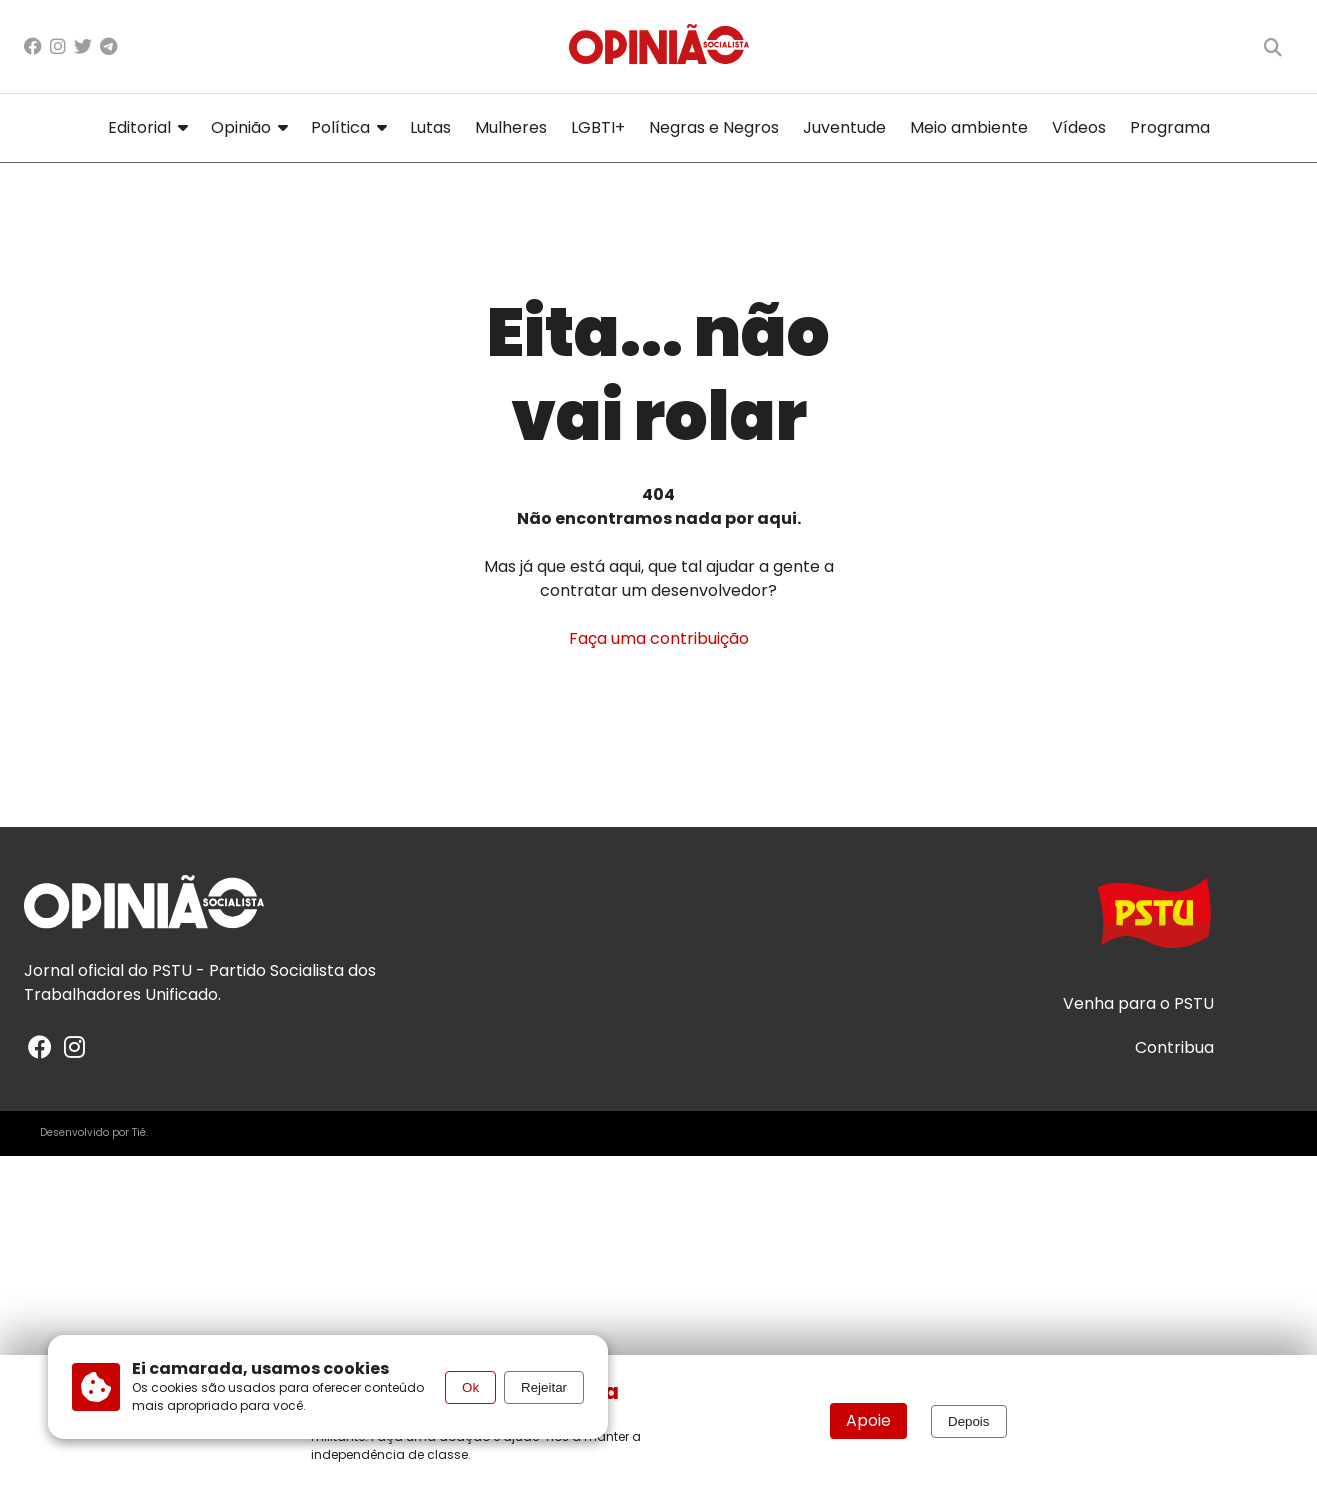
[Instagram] (58, 46)
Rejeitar (544, 1387)
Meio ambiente (969, 127)
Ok (470, 1387)
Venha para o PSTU (1138, 1004)
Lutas (430, 127)
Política (348, 127)
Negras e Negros (714, 127)
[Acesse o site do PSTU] (1154, 922)
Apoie (868, 1420)
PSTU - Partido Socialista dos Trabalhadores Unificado (200, 982)
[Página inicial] (659, 46)
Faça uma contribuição (659, 638)
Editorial (147, 127)
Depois (969, 1421)
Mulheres (511, 127)
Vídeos (1079, 127)
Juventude (844, 127)
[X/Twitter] (83, 46)
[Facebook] (33, 46)
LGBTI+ (598, 127)
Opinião (249, 127)
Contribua (1174, 1048)
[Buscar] (1273, 47)
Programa (1170, 127)
